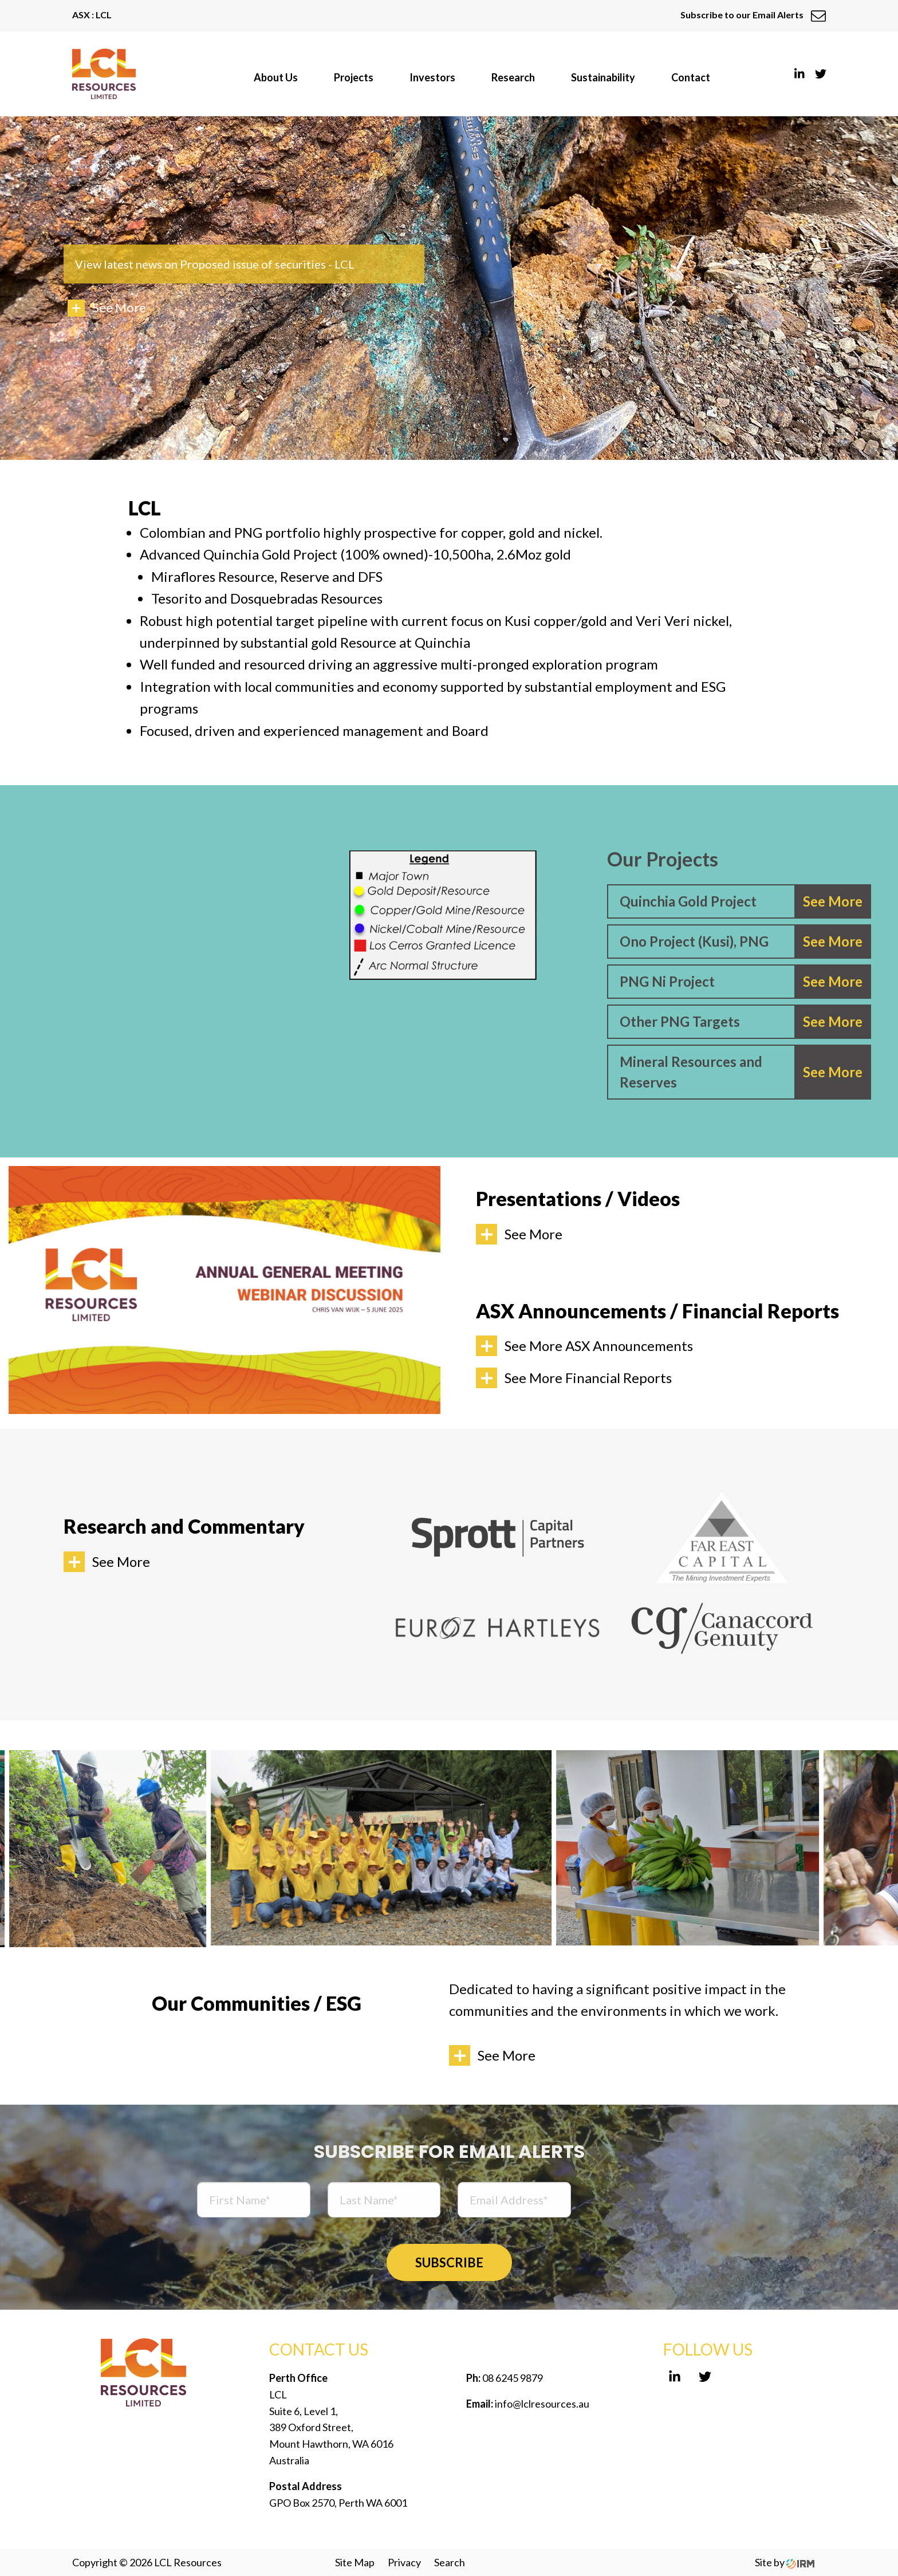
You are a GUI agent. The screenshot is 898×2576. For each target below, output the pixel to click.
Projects (353, 77)
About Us (276, 77)
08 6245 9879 (511, 2378)
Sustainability (603, 77)
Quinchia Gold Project (688, 901)
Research (513, 77)
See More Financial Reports (588, 1377)
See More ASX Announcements (599, 1345)
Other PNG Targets (680, 1021)
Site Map (355, 2562)
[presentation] (675, 2201)
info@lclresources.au (542, 2403)
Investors (432, 77)
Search (449, 2562)
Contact (690, 77)
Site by (784, 2562)
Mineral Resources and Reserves (691, 1071)
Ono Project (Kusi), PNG (694, 941)
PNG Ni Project (667, 981)
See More (533, 1234)
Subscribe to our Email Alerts (753, 14)
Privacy (404, 2562)
